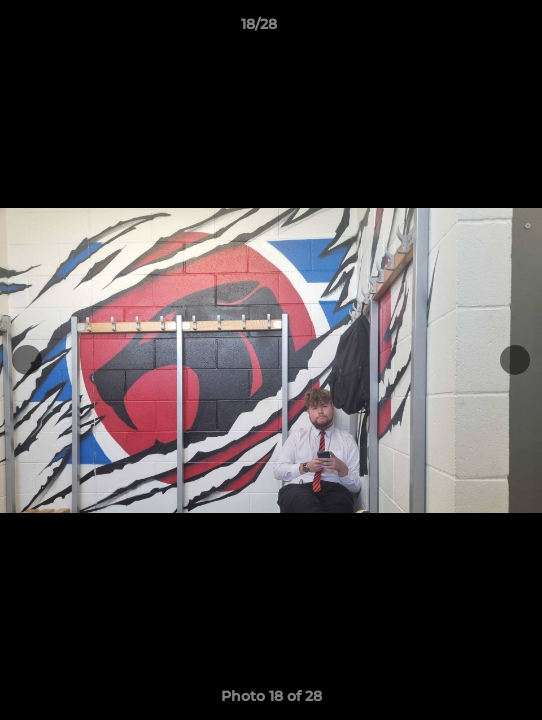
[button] (470, 29)
